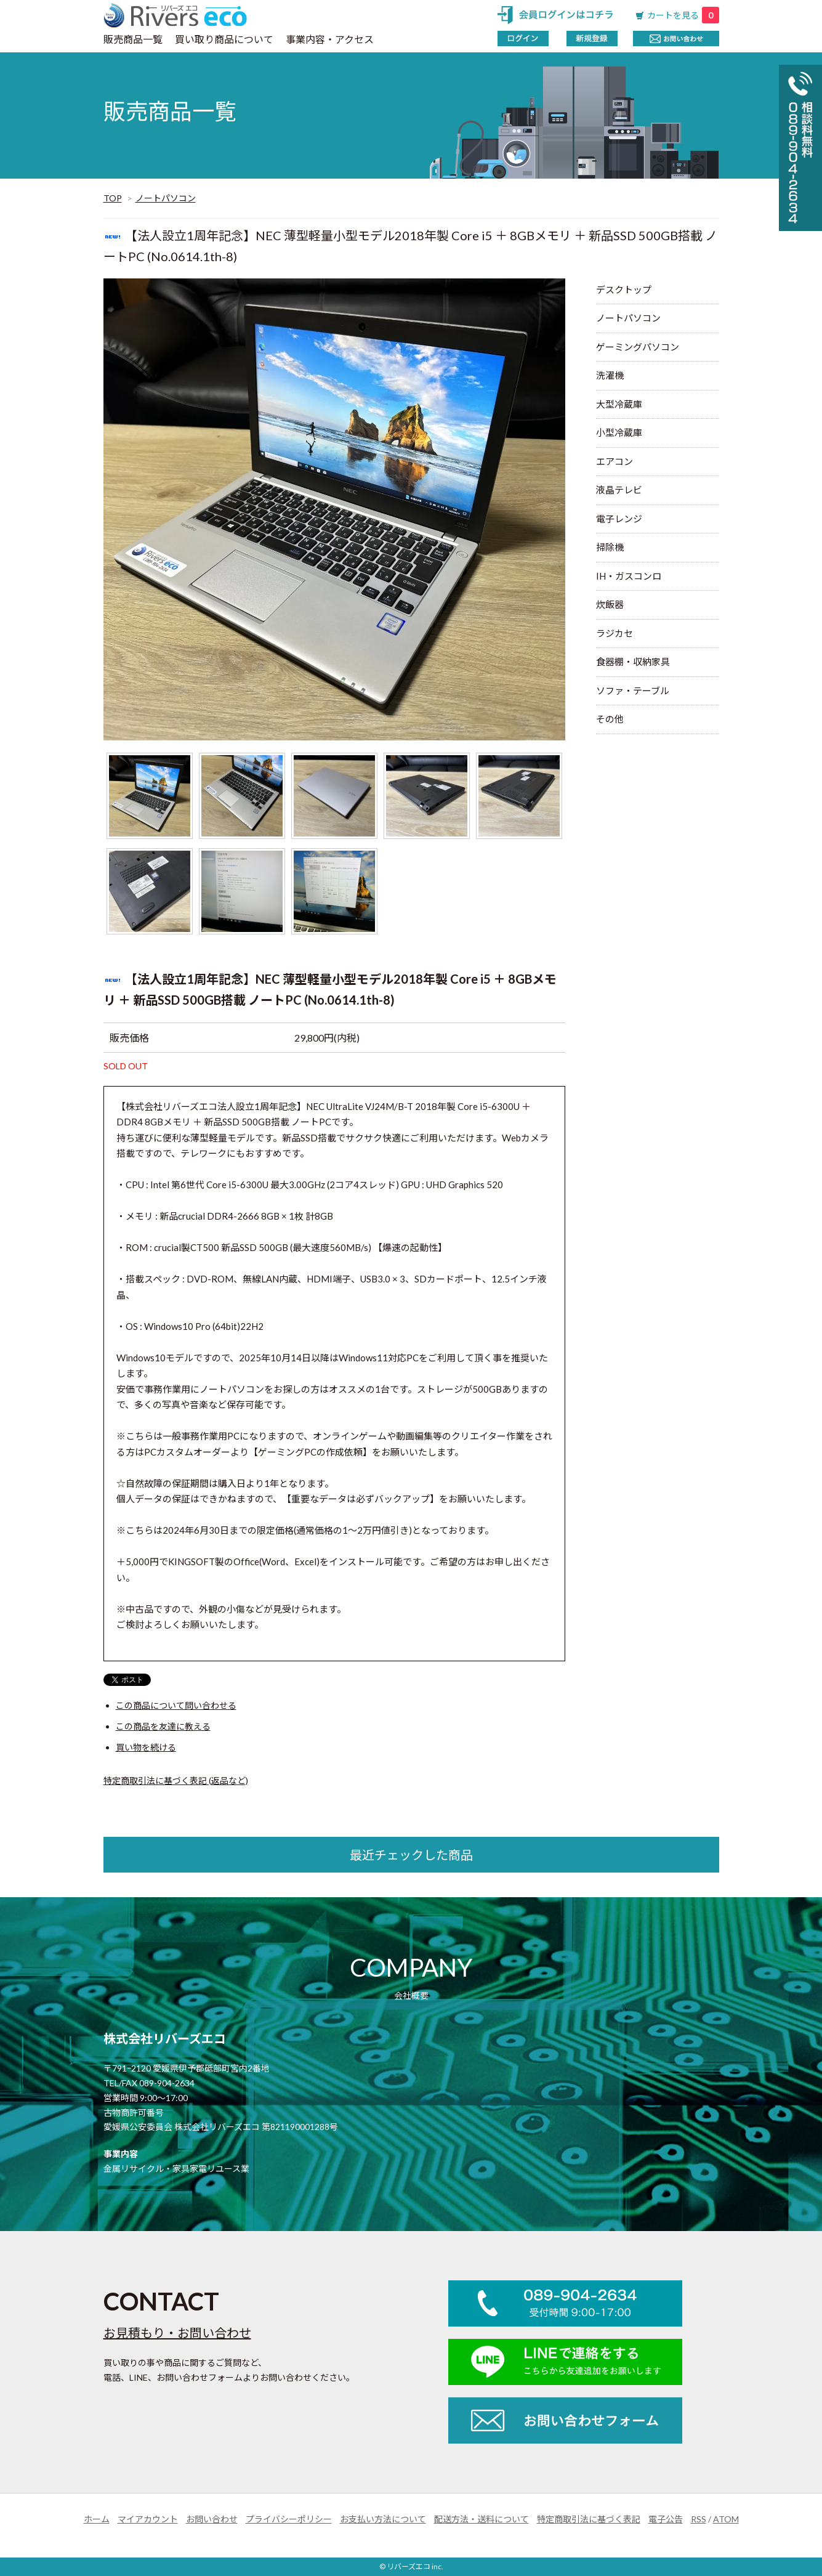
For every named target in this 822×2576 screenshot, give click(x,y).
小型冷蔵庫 (619, 432)
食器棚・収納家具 (633, 661)
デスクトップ (623, 289)
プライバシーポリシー (289, 2519)
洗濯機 (610, 375)
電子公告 (665, 2519)
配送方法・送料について (481, 2519)
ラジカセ (614, 633)
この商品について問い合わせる (176, 1705)
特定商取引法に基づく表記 (588, 2519)
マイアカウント (148, 2519)
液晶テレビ (619, 489)
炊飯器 (610, 604)
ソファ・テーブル (632, 690)
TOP (112, 198)
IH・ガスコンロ (628, 575)
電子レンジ (619, 518)
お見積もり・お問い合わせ (177, 2332)
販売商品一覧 (133, 39)
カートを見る (683, 15)
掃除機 (610, 547)
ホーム (97, 2519)
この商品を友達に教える (163, 1726)
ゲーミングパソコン (637, 346)
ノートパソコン (165, 198)
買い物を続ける (146, 1747)
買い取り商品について (224, 39)
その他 (610, 718)
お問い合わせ (212, 2519)
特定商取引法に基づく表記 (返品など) (175, 1780)
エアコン (614, 461)
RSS (698, 2519)
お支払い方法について (383, 2519)
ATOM (726, 2519)
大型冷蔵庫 (619, 404)
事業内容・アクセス (330, 39)
